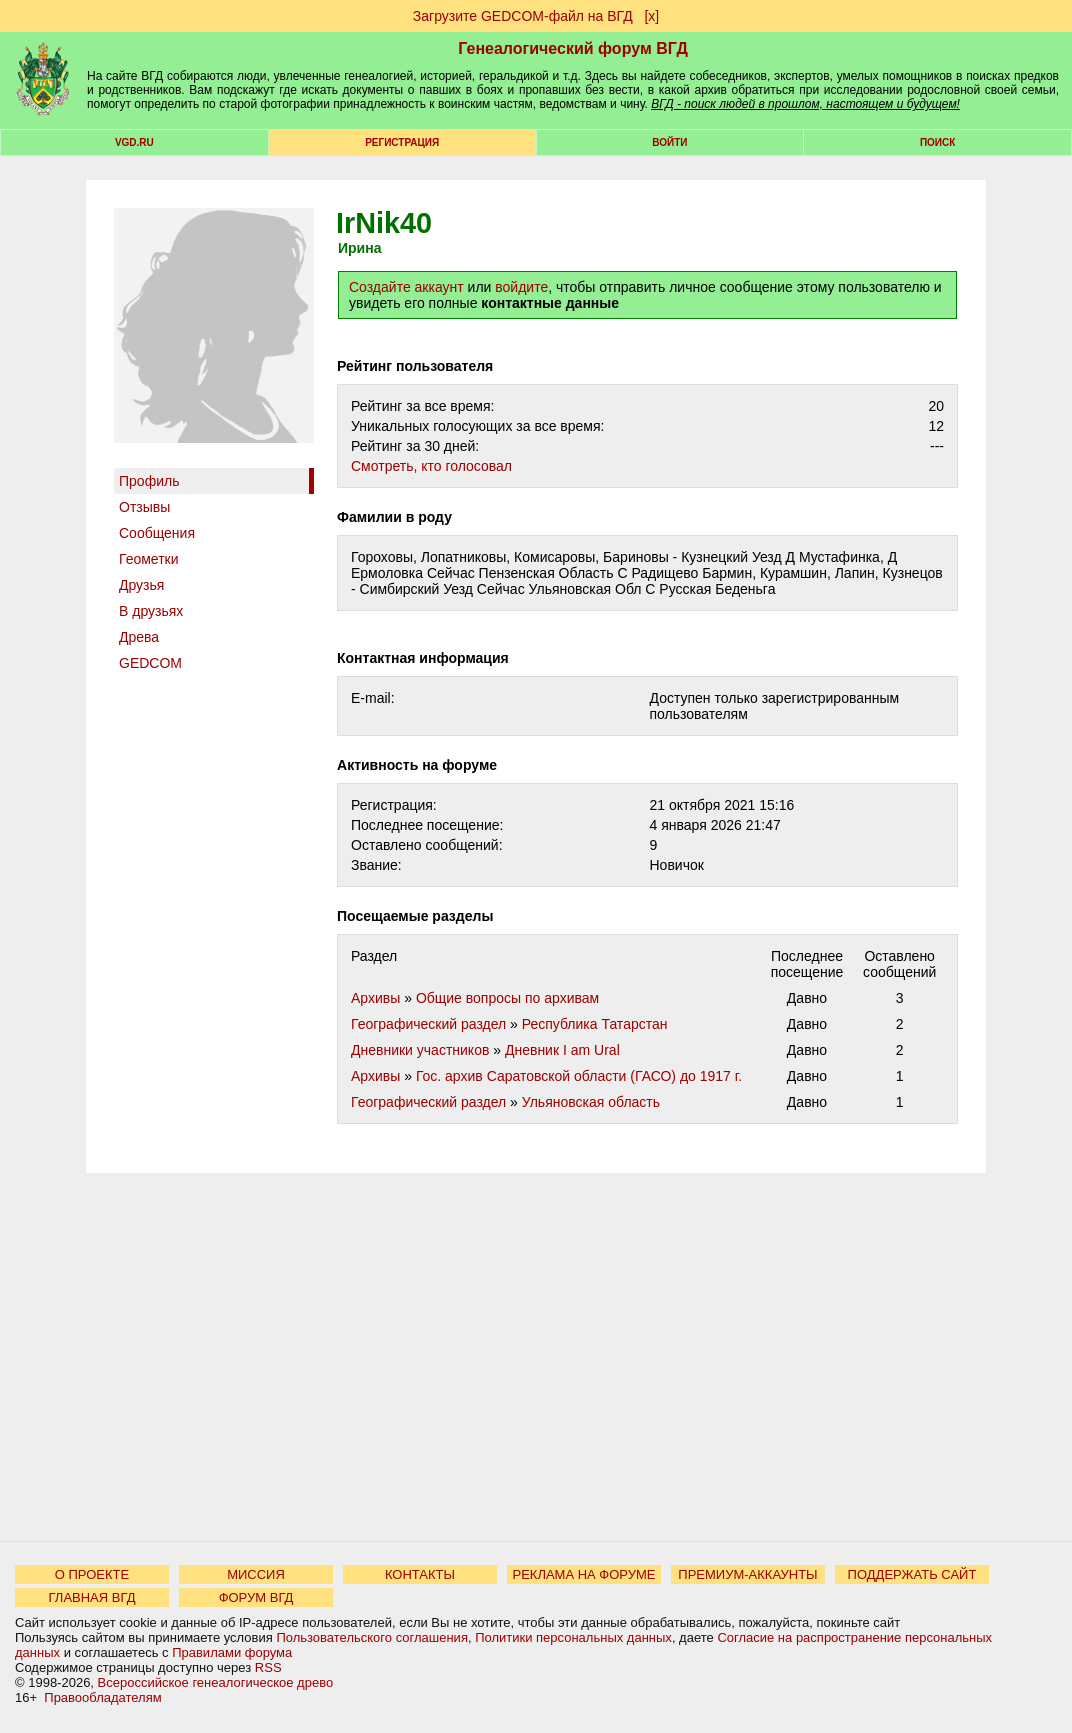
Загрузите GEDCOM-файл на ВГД (523, 16)
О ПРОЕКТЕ (92, 1574)
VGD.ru (134, 142)
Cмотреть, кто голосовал (431, 466)
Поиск (937, 142)
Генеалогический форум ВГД (573, 48)
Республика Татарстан (595, 1024)
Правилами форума (232, 1652)
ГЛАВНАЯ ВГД (92, 1597)
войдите (521, 287)
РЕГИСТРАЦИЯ (402, 142)
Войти (669, 142)
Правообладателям (102, 1697)
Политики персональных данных (573, 1637)
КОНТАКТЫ (420, 1574)
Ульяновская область (591, 1102)
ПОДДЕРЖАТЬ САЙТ (912, 1574)
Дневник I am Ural (562, 1050)
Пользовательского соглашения (372, 1637)
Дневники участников (420, 1050)
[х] (651, 16)
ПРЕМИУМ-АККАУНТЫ (747, 1574)
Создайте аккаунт (406, 287)
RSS (268, 1667)
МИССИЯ (256, 1574)
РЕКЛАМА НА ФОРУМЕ (583, 1574)
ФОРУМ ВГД (256, 1597)
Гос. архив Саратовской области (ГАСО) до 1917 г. (579, 1076)
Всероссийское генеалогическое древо (216, 1682)
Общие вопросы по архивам (507, 998)
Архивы (375, 998)
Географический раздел (428, 1024)
